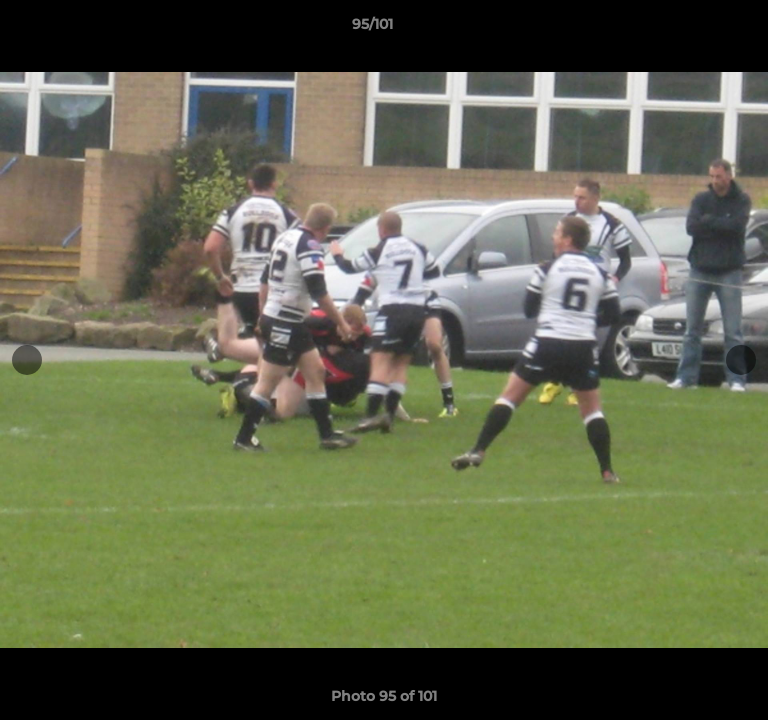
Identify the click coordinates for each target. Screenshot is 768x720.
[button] (696, 29)
